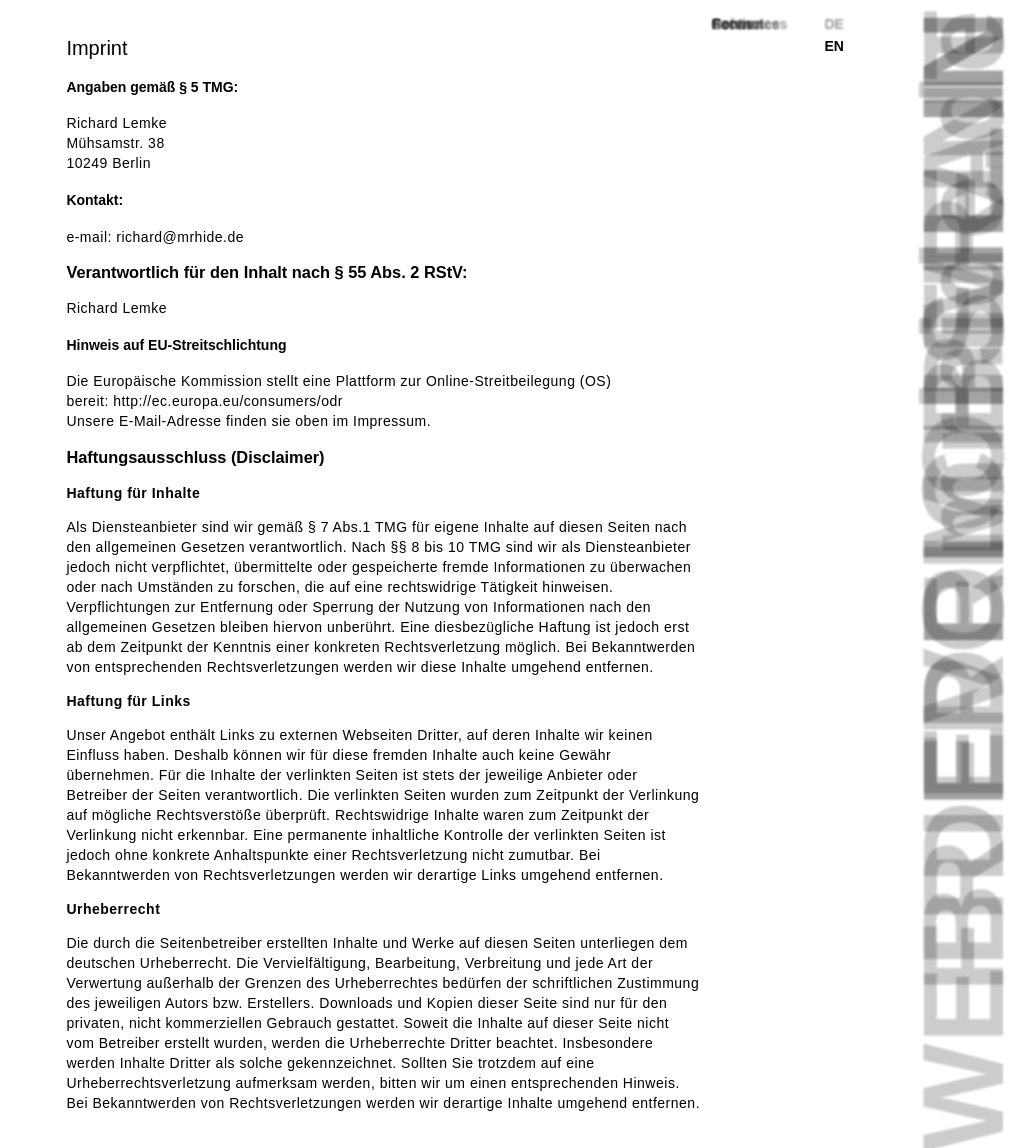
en (833, 46)
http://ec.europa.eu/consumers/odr (228, 401)
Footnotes (746, 24)
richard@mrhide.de (180, 237)
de (833, 24)
